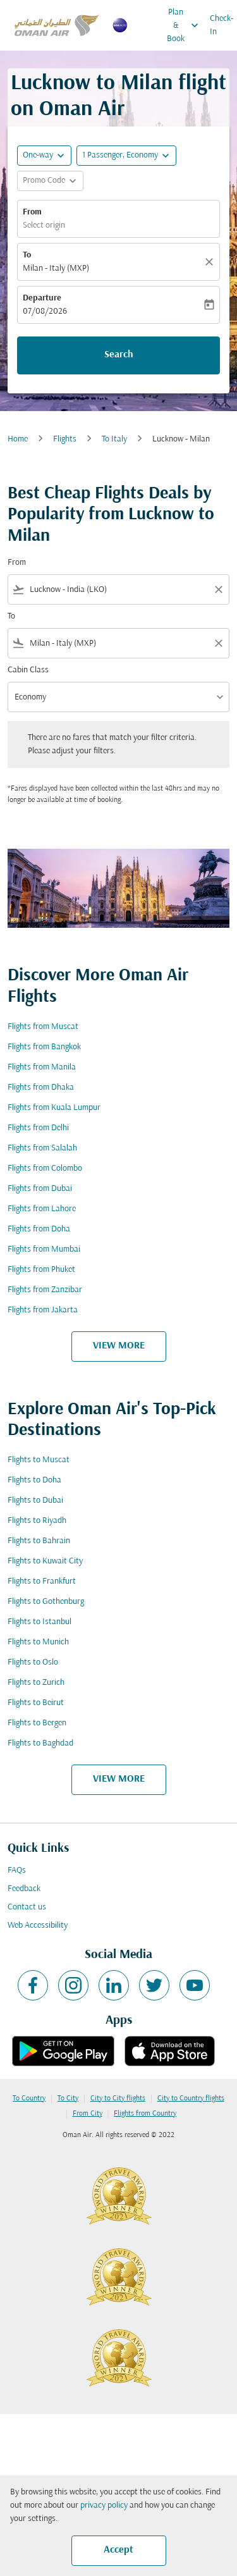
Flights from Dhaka (41, 1087)
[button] (126, 155)
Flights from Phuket (41, 1269)
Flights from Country (145, 2113)
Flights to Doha (34, 1480)
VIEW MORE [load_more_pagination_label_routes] (119, 1346)
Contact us (27, 1907)
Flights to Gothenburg (46, 1601)
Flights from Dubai (40, 1188)
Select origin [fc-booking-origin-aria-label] (44, 225)
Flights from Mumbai (44, 1249)
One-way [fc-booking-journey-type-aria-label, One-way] (38, 155)
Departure (42, 298)
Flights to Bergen (37, 1723)
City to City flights (117, 2098)
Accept (118, 2550)
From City (87, 2113)
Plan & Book (186, 25)
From (32, 212)
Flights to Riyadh (37, 1520)
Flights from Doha (39, 1229)
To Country (29, 2098)
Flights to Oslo (33, 1662)
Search (118, 355)
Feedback (24, 1889)
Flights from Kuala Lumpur (54, 1107)
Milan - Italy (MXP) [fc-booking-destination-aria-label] (56, 268)
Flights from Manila (42, 1067)
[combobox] (118, 589)
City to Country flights (190, 2098)
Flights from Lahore (42, 1209)
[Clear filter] (218, 589)
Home (18, 439)
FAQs (17, 1870)
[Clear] (211, 261)
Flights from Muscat (43, 1027)
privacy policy (104, 2505)
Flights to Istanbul (39, 1622)
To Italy (114, 439)
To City (68, 2098)
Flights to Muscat (39, 1460)
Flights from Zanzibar (45, 1290)
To (27, 255)
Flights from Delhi (38, 1128)
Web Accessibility (38, 1925)
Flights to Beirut (36, 1703)
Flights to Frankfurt (42, 1581)
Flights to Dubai (35, 1500)
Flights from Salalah (42, 1148)
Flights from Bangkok (44, 1047)
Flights (64, 439)
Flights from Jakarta (43, 1310)
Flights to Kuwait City (45, 1561)
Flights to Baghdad (40, 1743)
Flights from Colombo (45, 1168)
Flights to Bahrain (39, 1541)
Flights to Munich (38, 1642)
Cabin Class (28, 670)
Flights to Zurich (36, 1682)
